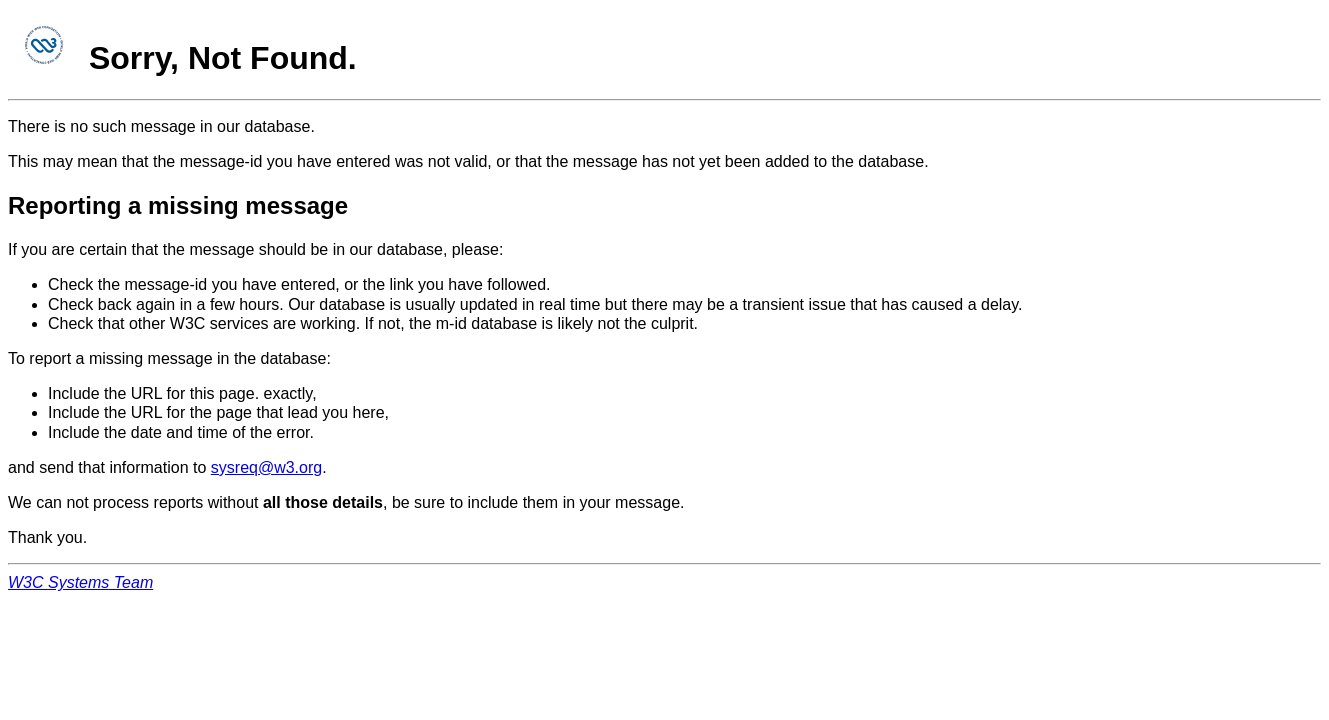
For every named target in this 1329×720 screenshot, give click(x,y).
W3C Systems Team (80, 582)
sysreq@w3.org (266, 467)
